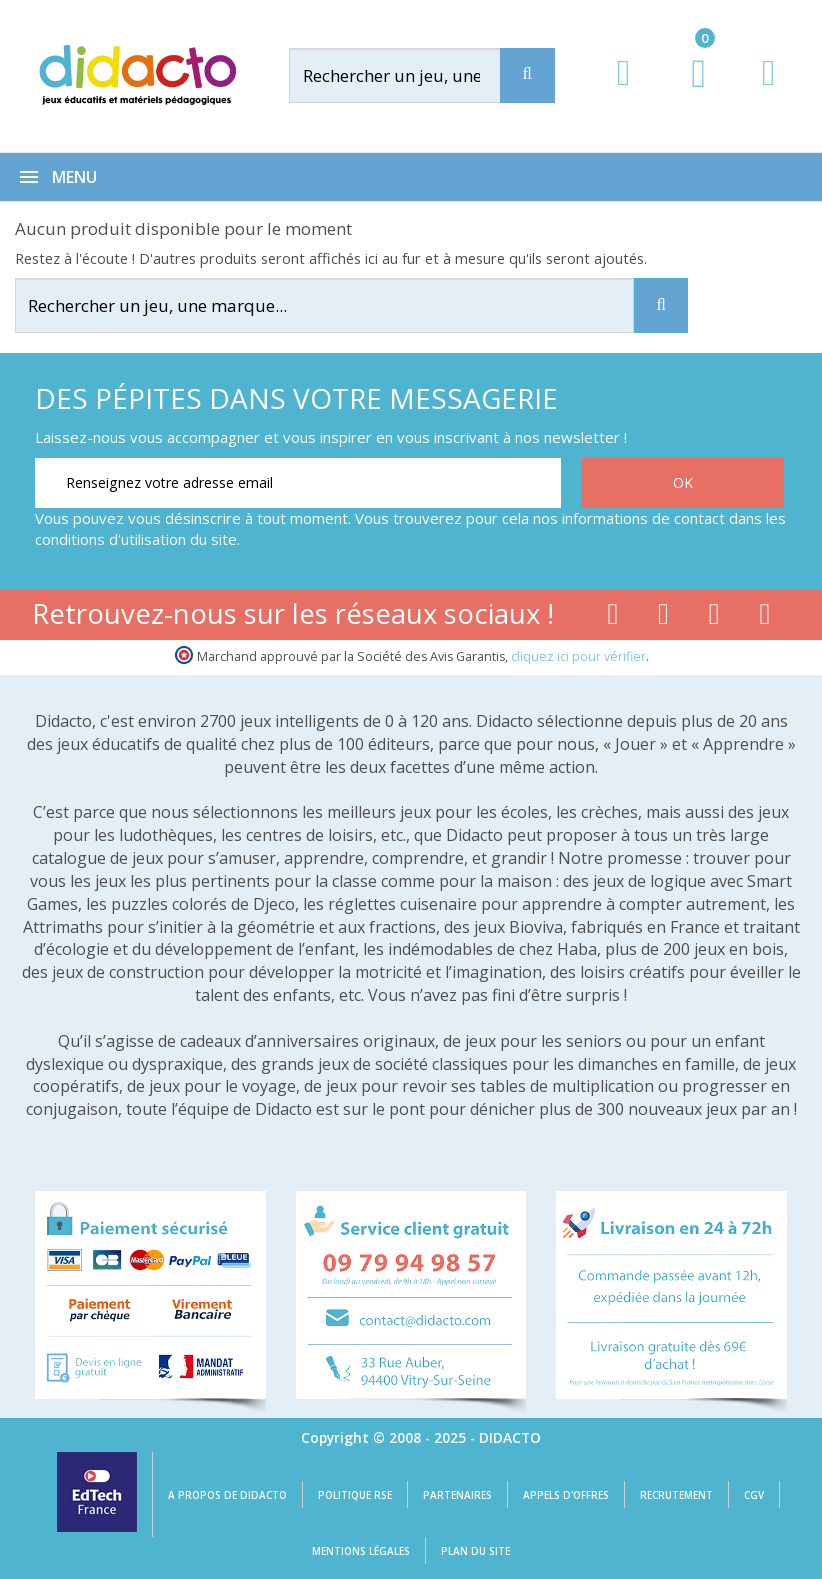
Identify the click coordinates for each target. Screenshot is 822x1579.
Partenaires (457, 1495)
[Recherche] (527, 75)
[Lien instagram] (714, 618)
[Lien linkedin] (765, 618)
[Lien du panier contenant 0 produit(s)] (688, 92)
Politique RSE (355, 1495)
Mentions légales (361, 1551)
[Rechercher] (415, 75)
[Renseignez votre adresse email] (298, 483)
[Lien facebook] (612, 618)
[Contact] (768, 91)
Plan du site (475, 1551)
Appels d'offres (566, 1495)
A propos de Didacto (227, 1495)
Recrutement (676, 1495)
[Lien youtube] (663, 618)
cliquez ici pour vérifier (578, 656)
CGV (754, 1495)
